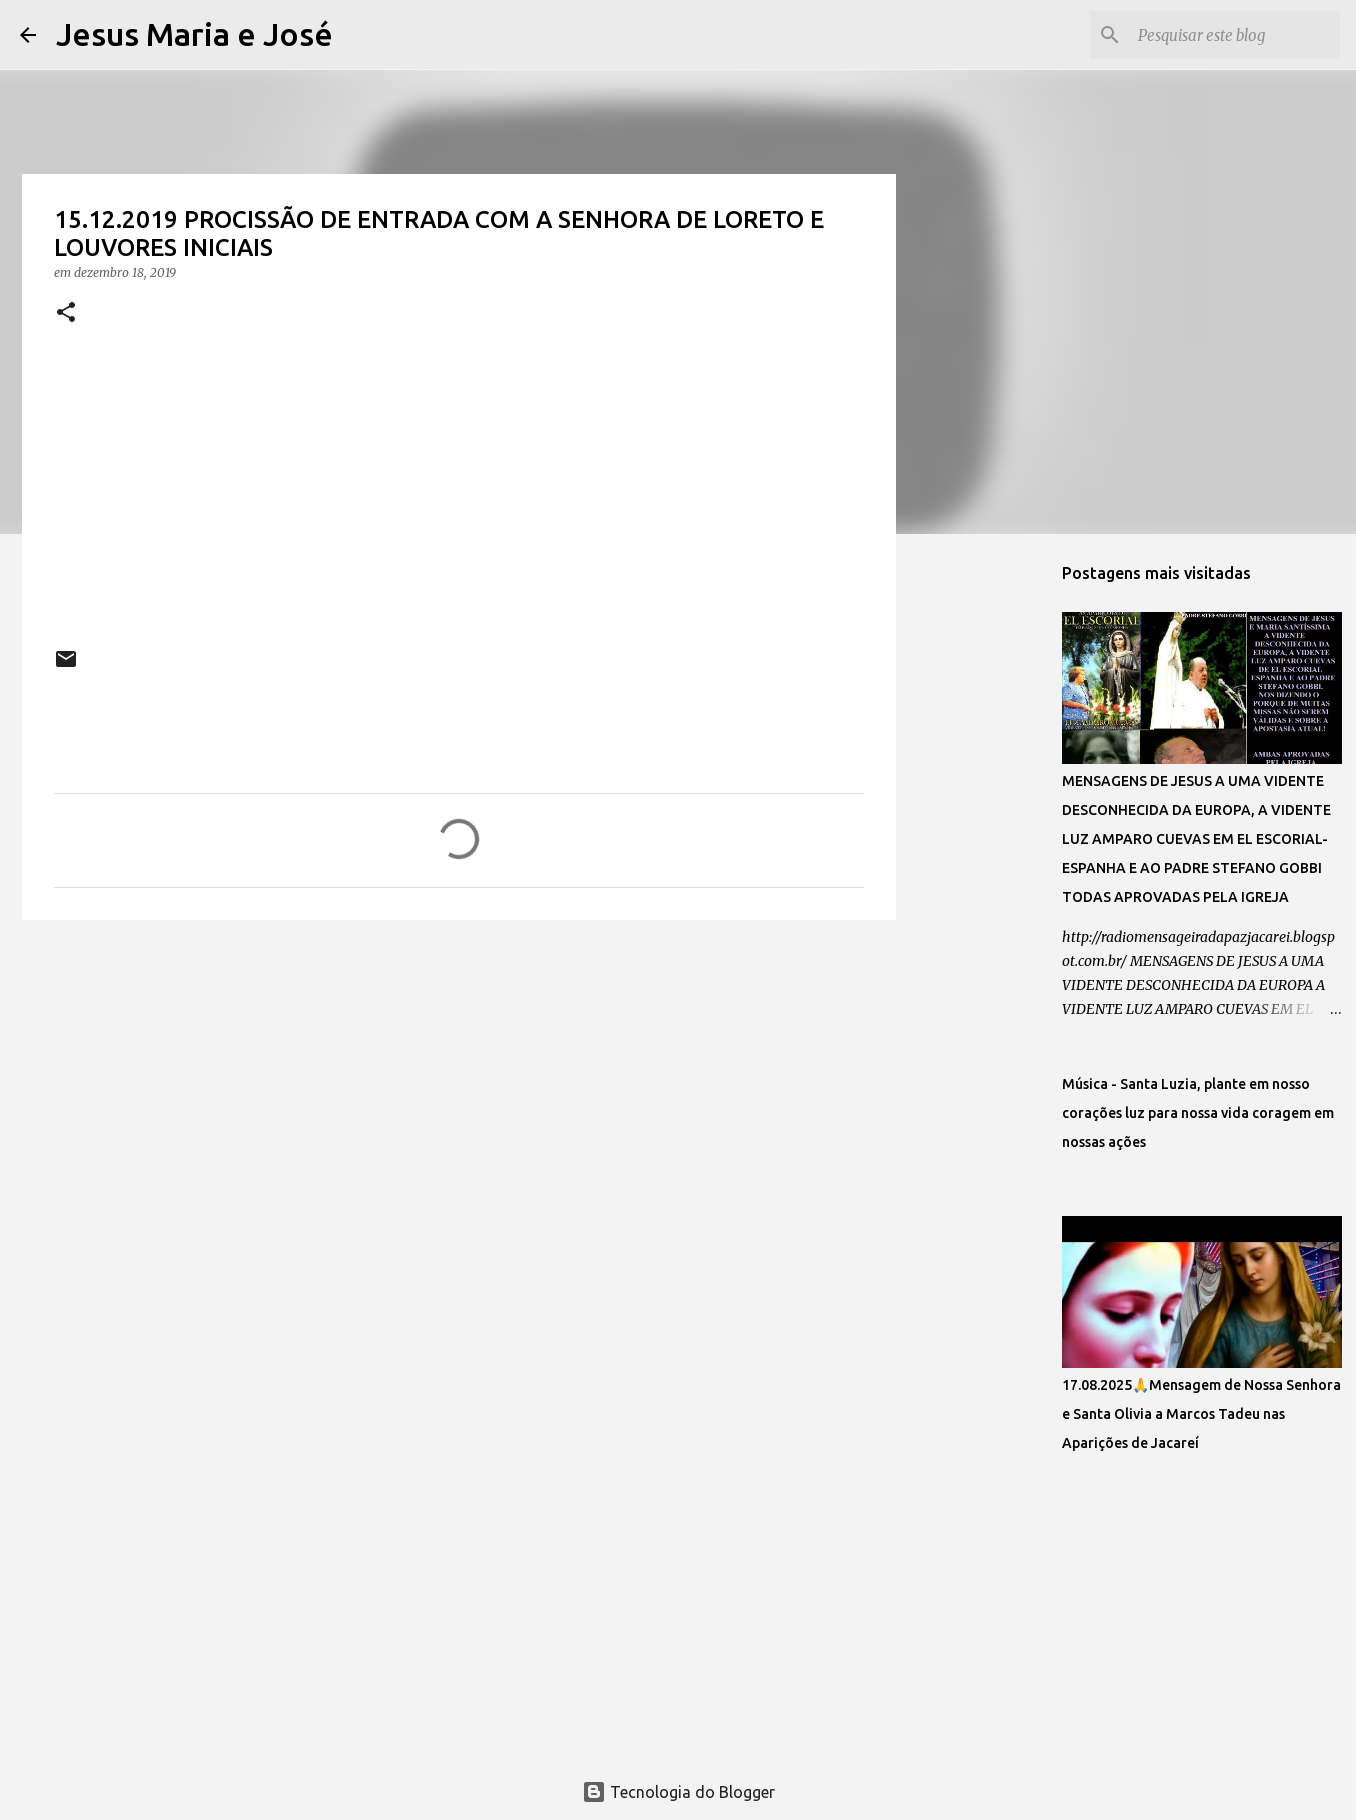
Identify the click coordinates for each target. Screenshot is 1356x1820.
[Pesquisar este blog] (1235, 35)
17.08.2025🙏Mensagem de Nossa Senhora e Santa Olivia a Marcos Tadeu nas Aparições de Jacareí (1201, 1414)
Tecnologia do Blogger (678, 1792)
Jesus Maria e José (194, 34)
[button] (66, 313)
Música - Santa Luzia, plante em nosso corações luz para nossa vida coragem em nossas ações (1198, 1113)
